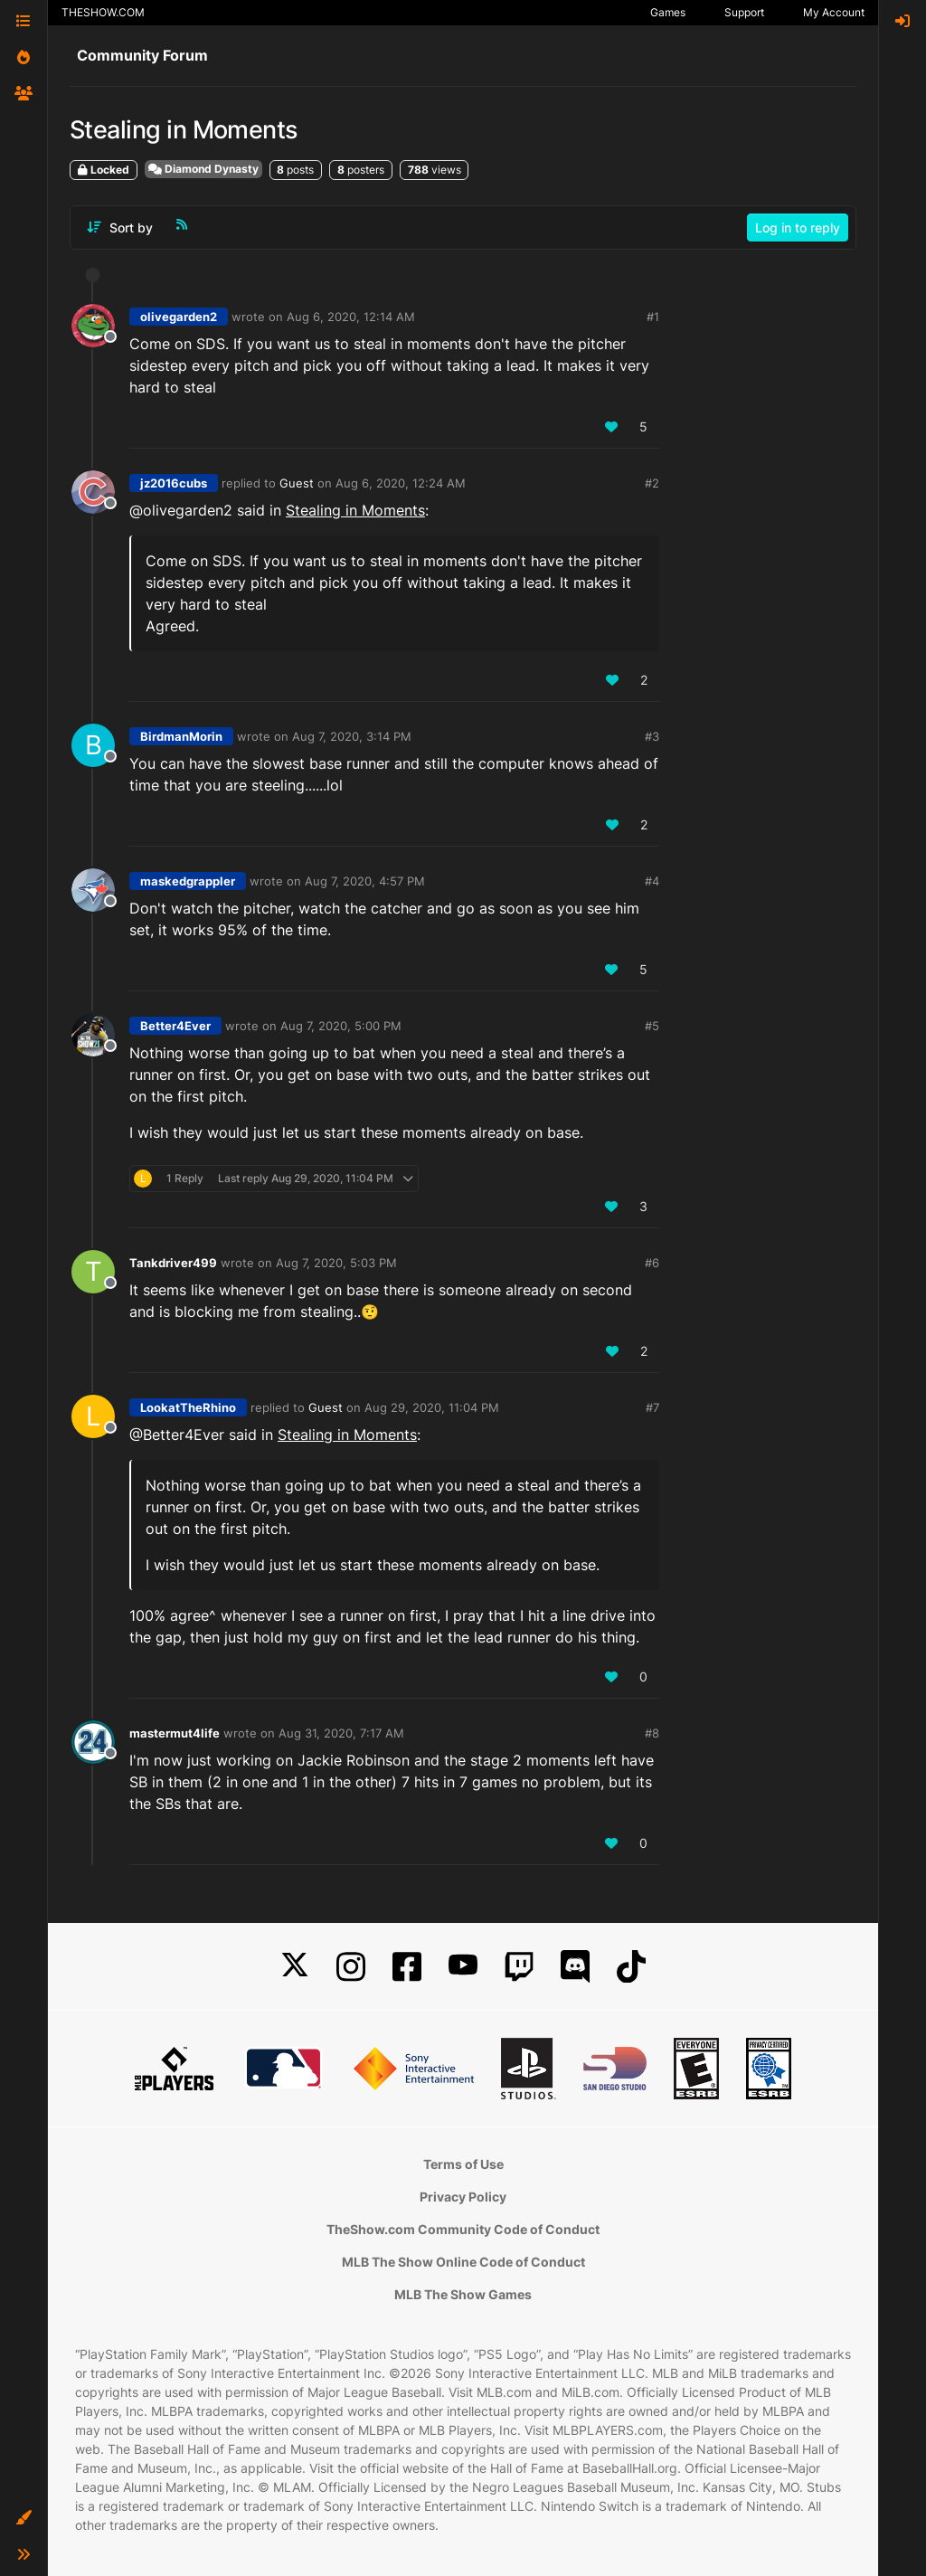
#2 (652, 483)
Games (667, 12)
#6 (652, 1262)
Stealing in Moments (355, 510)
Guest (296, 483)
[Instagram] (350, 1967)
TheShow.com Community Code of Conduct (463, 2229)
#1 (653, 316)
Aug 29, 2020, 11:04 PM (431, 1407)
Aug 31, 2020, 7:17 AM (341, 1733)
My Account (834, 12)
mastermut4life (174, 1733)
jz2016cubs (173, 483)
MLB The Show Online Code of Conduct (463, 2261)
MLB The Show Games (463, 2294)
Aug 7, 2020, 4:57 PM (365, 881)
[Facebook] (406, 1967)
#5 (652, 1025)
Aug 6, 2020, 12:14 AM (351, 316)
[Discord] (575, 1967)
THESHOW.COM (103, 12)
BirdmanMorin (181, 736)
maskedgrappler (187, 881)
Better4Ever (175, 1025)
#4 (652, 881)
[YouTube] (463, 1967)
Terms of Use (463, 2164)
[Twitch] (519, 1967)
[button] (23, 2518)
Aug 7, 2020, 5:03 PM (336, 1262)
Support (744, 12)
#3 (652, 736)
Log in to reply (797, 227)
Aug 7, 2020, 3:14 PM (351, 736)
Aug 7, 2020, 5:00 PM (341, 1025)
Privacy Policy (463, 2196)
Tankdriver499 (173, 1262)
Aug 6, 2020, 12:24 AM (400, 483)
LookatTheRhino (188, 1407)
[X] (294, 1967)
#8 (652, 1733)
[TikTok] (631, 1967)
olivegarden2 (178, 316)
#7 (652, 1407)
